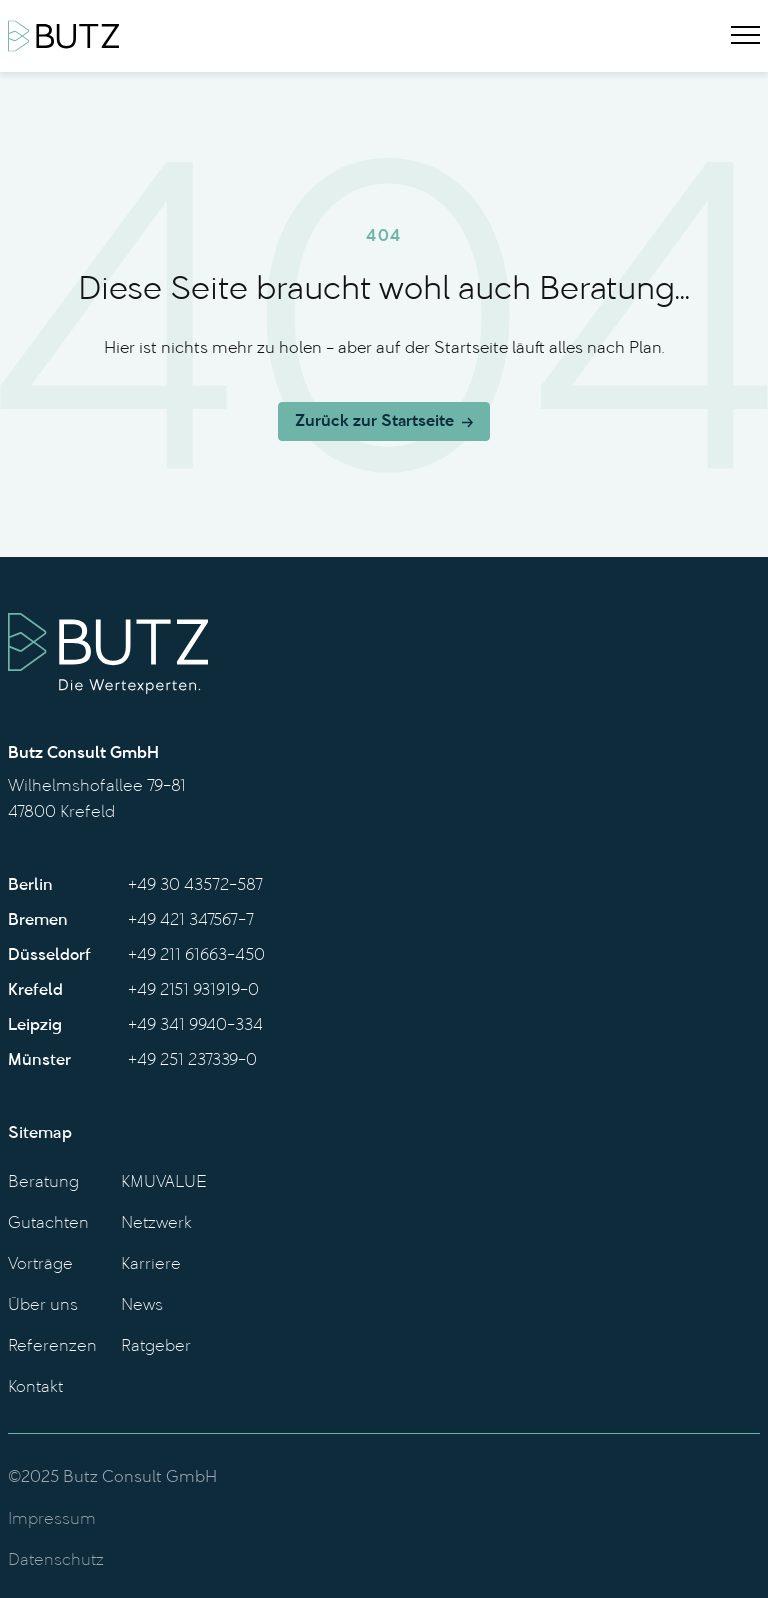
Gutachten (48, 1224)
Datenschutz (56, 1561)
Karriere (151, 1265)
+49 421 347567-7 (191, 921)
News (142, 1306)
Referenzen (52, 1347)
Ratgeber (156, 1347)
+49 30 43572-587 (195, 886)
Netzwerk (156, 1224)
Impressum (52, 1520)
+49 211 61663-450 (196, 956)
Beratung (43, 1183)
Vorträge (40, 1265)
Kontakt (35, 1388)
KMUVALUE (164, 1183)
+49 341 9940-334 (195, 1026)
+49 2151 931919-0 (193, 991)
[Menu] (745, 36)
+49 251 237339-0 (192, 1061)
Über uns (43, 1306)
